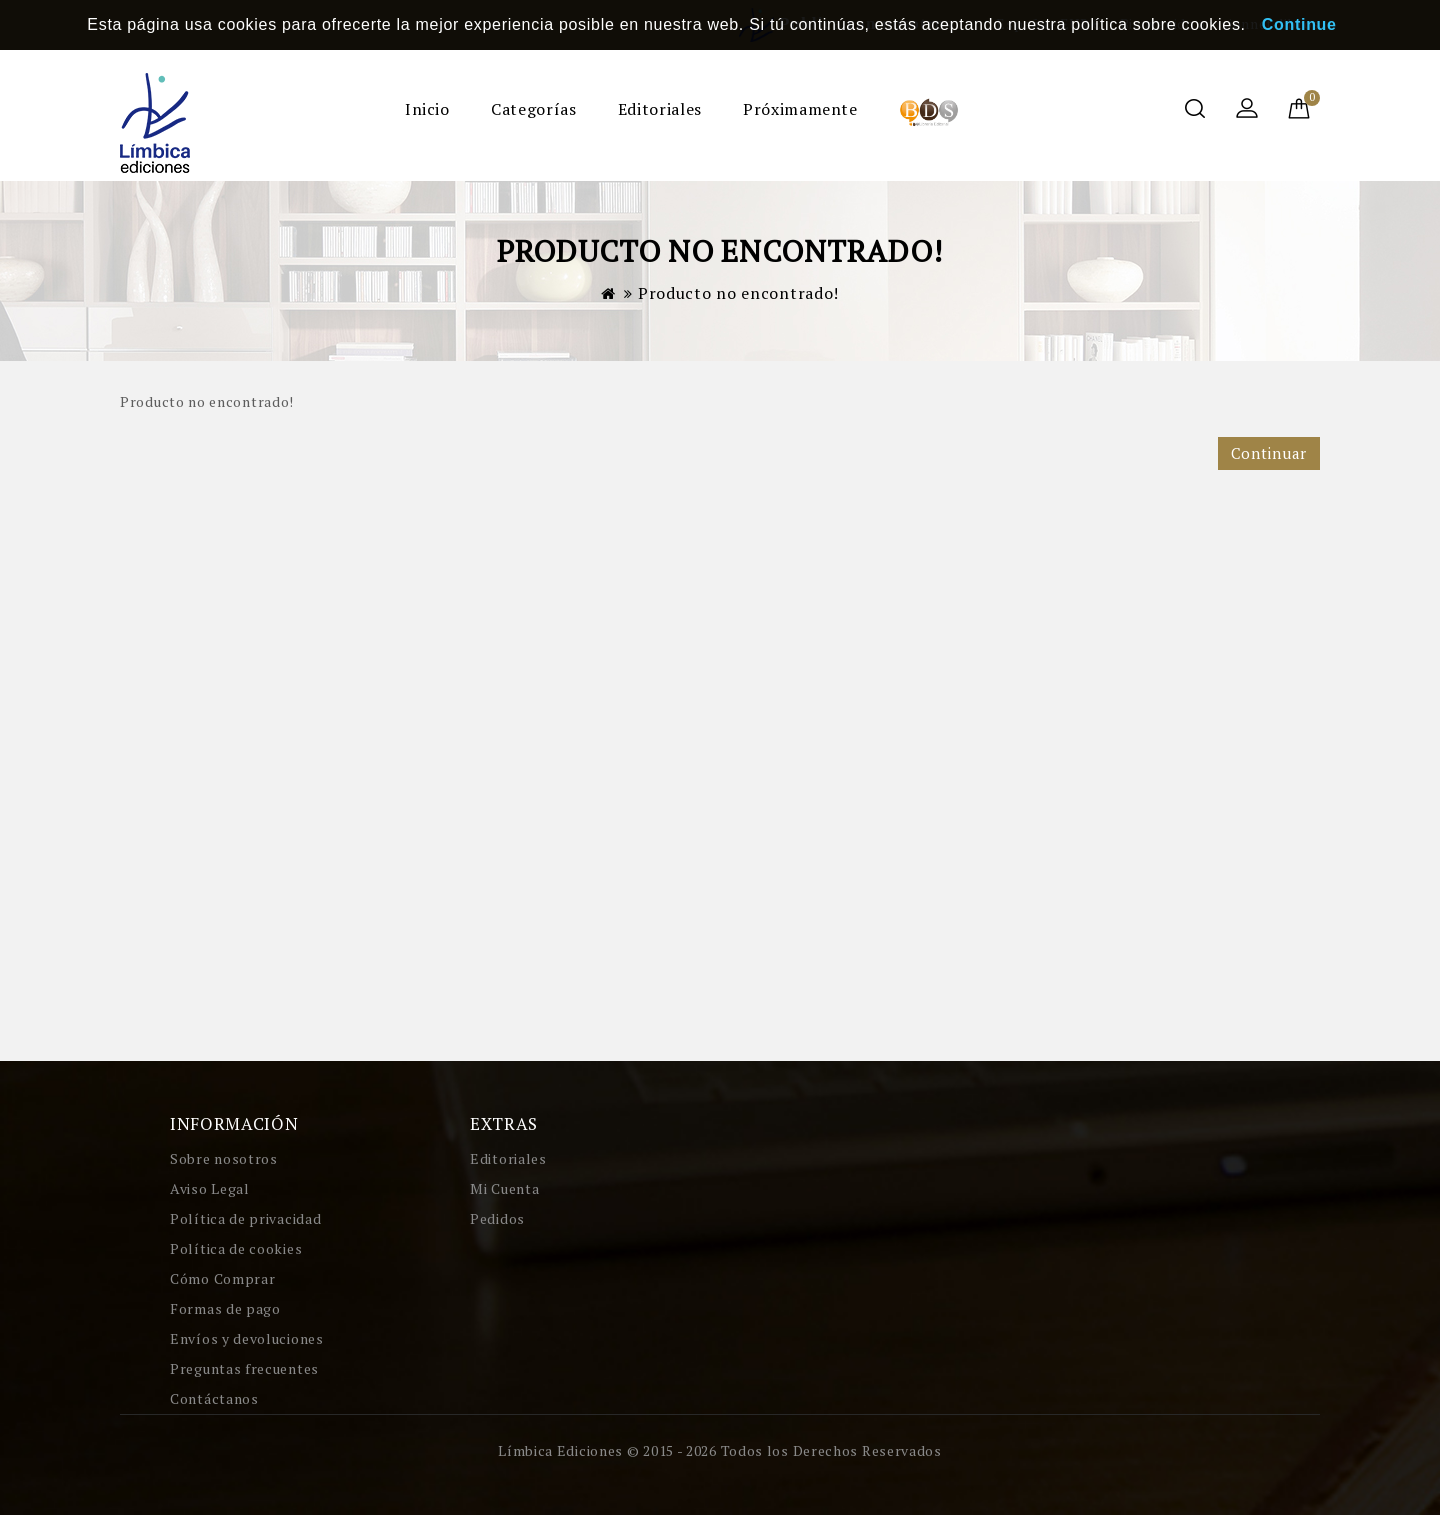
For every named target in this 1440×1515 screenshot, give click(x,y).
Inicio (427, 109)
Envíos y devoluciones (247, 1338)
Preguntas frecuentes (244, 1368)
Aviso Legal (210, 1188)
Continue (1299, 24)
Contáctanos (214, 1398)
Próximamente (800, 109)
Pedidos (497, 1218)
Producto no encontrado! (738, 293)
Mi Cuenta (504, 1188)
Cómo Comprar (222, 1278)
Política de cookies (236, 1248)
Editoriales (660, 109)
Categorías (533, 109)
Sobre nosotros (224, 1158)
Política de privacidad (245, 1218)
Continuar (1269, 453)
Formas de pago (225, 1308)
